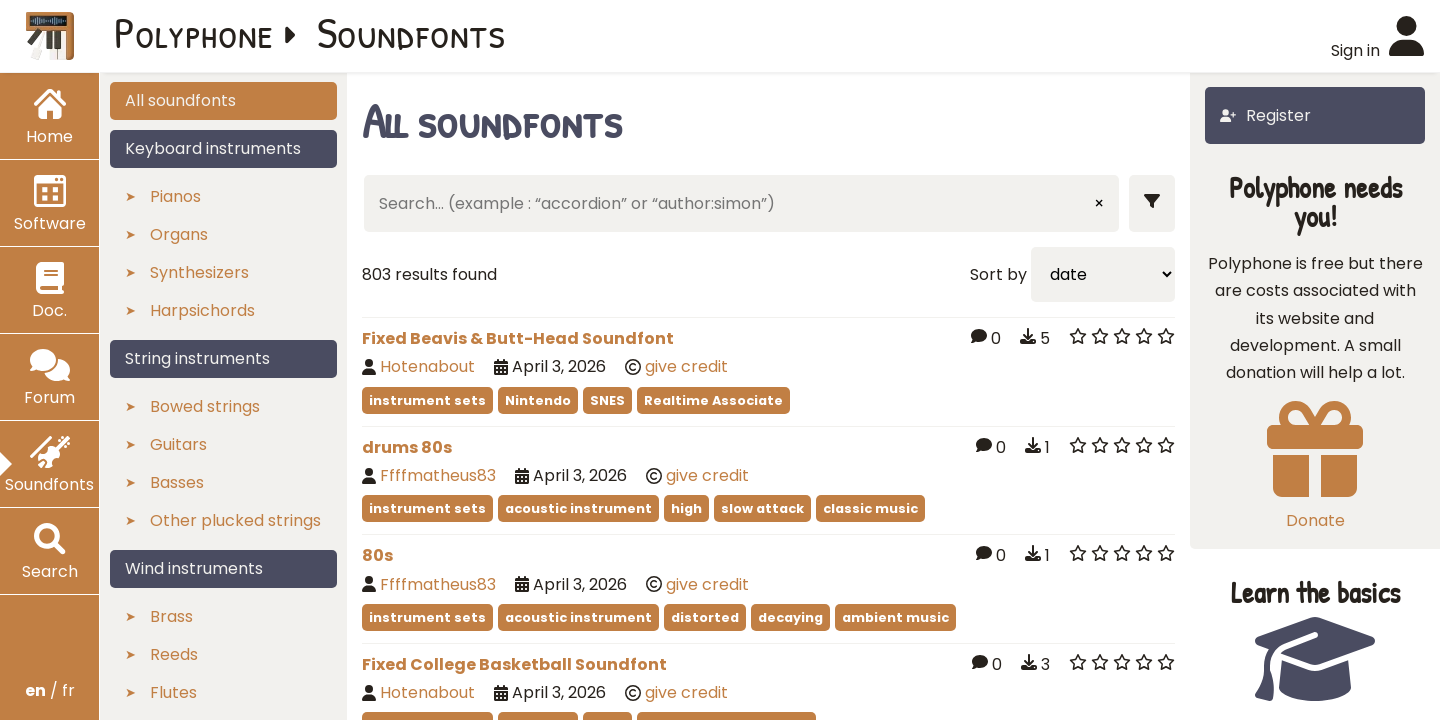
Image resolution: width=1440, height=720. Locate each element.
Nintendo (538, 400)
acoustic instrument (578, 508)
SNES (607, 400)
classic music (870, 508)
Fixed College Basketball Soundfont (514, 664)
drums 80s (407, 447)
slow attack (762, 508)
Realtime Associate (713, 400)
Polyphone (194, 32)
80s (377, 555)
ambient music (895, 617)
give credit (686, 366)
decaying (790, 617)
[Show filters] (1152, 203)
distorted (705, 617)
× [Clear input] (1099, 203)
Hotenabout (427, 366)
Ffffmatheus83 (438, 475)
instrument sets (427, 400)
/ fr (50, 690)
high (686, 508)
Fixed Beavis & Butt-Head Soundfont (518, 338)
